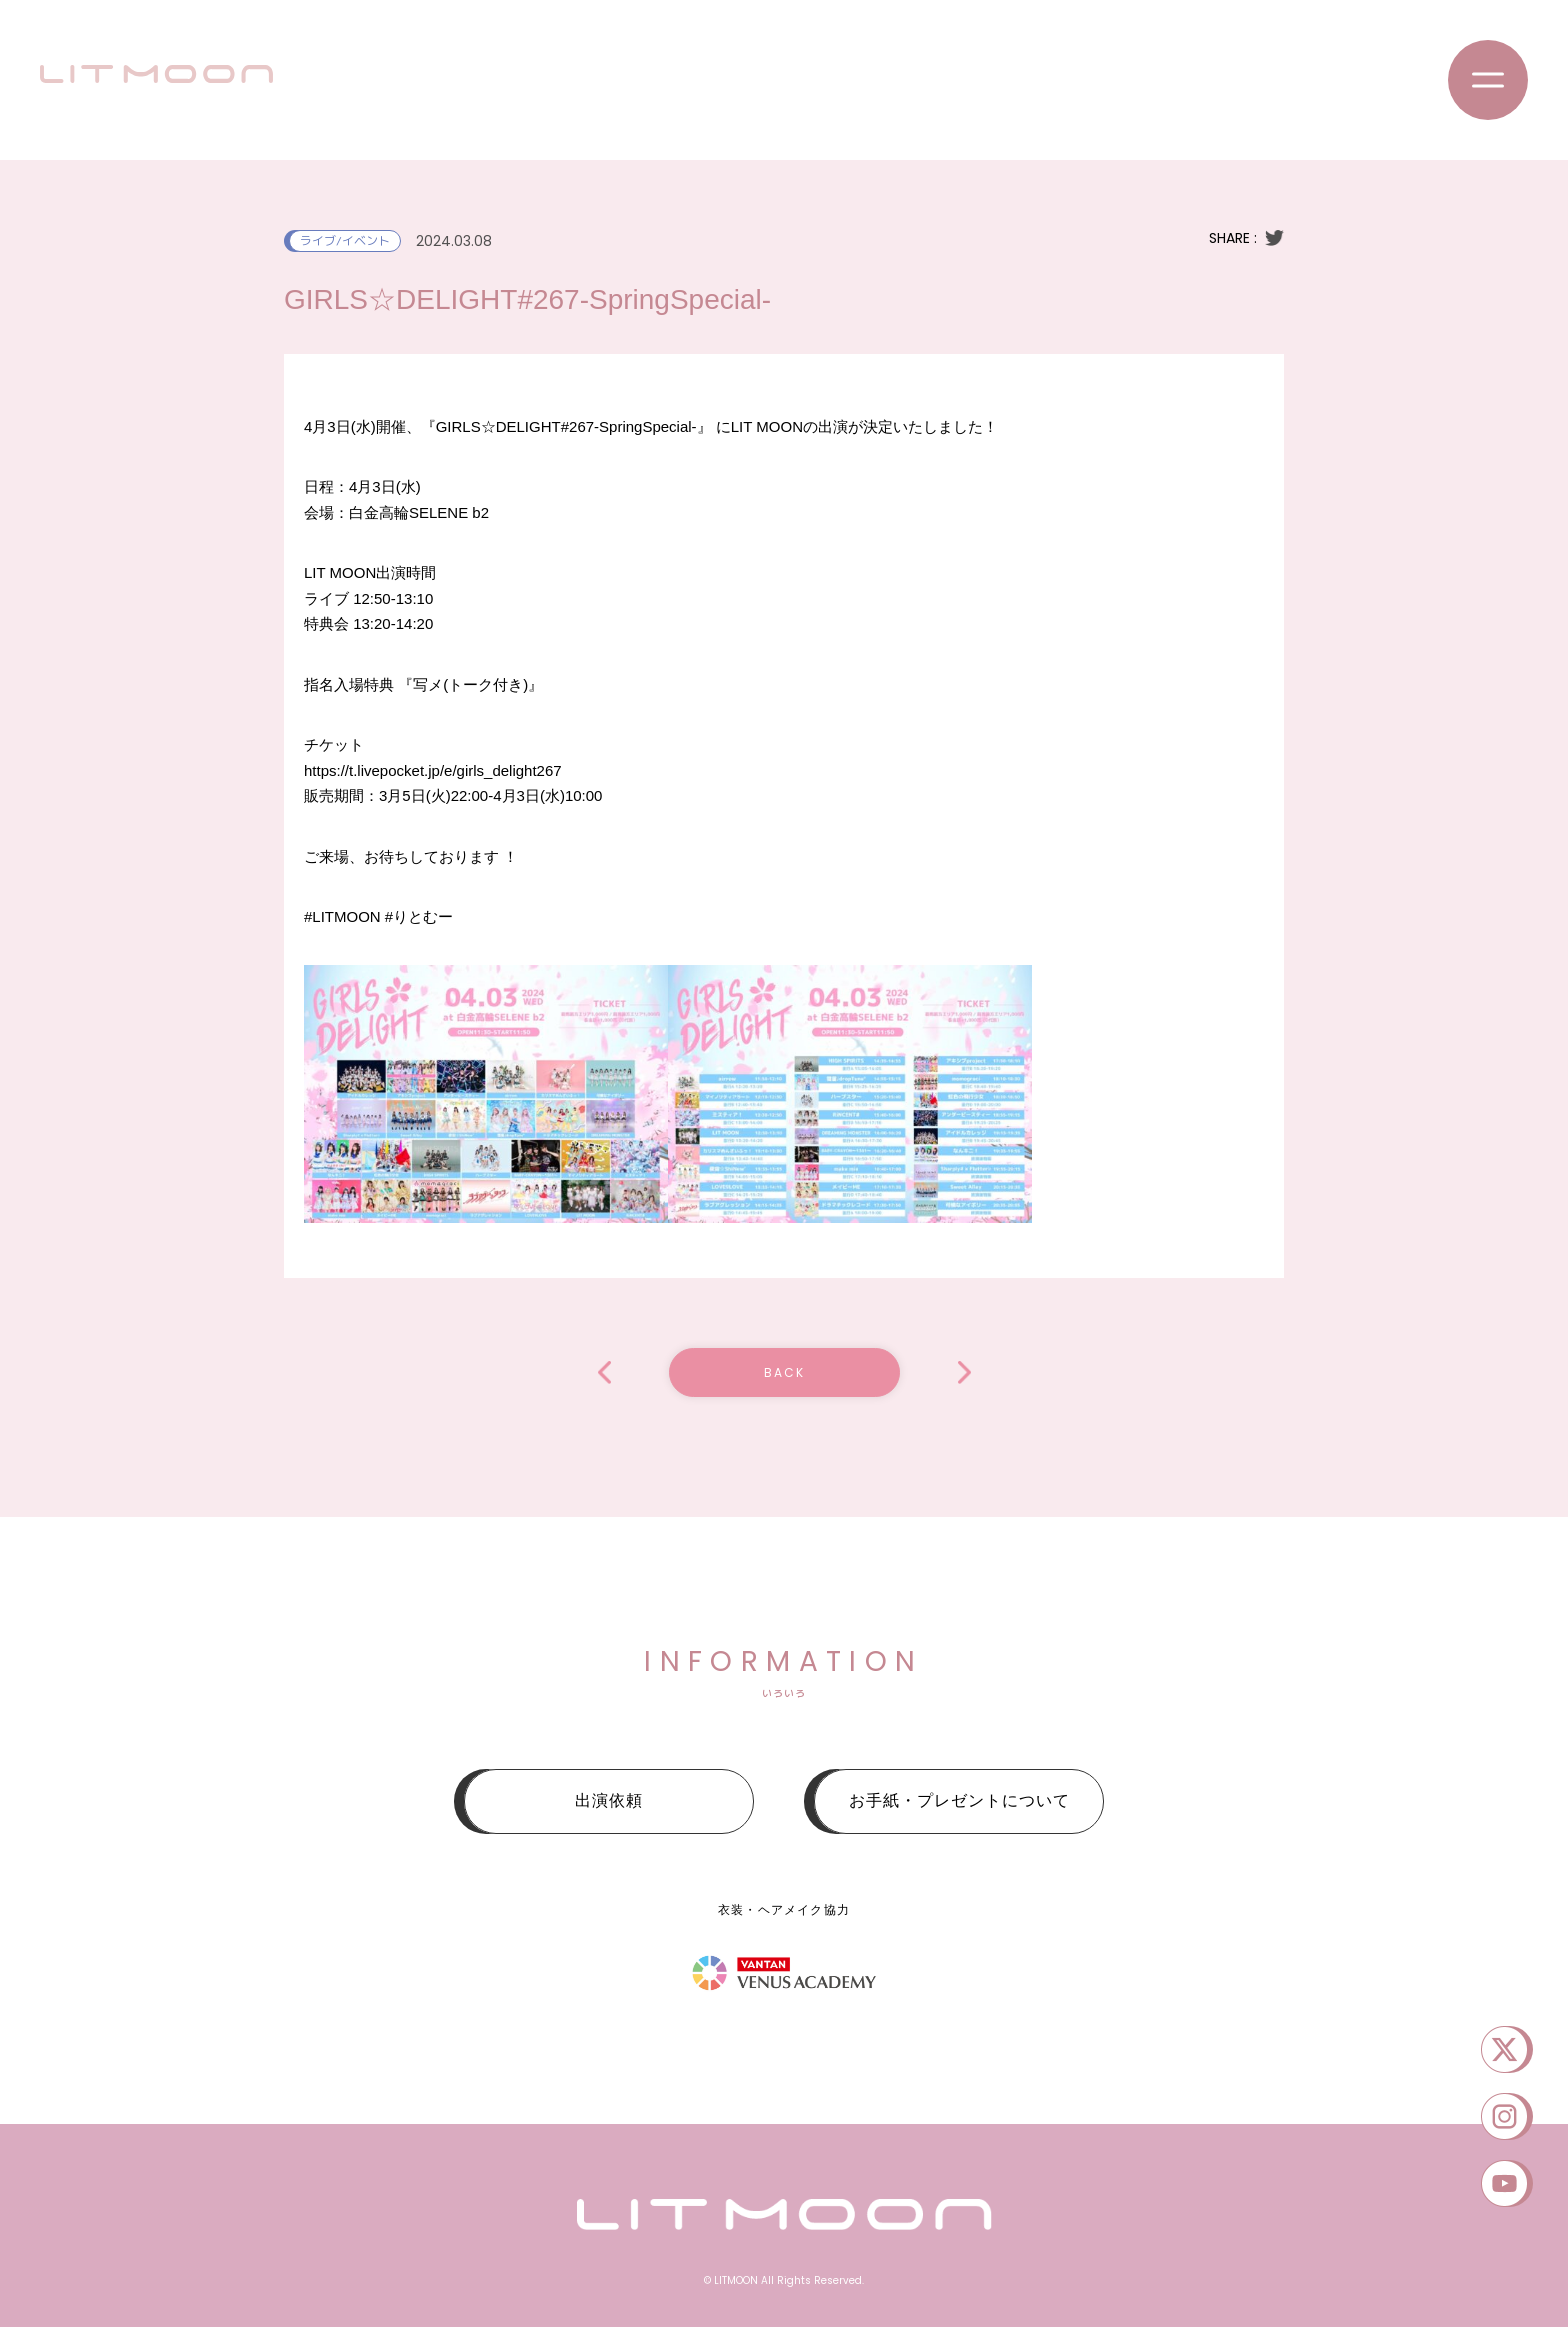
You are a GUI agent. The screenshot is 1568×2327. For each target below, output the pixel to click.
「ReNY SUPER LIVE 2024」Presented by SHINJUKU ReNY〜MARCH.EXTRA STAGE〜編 (604, 1372)
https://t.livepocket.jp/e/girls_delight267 (433, 770)
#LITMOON (342, 916)
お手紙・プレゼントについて (959, 1800)
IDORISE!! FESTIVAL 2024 (964, 1372)
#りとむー (419, 916)
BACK (784, 1372)
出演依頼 (609, 1800)
